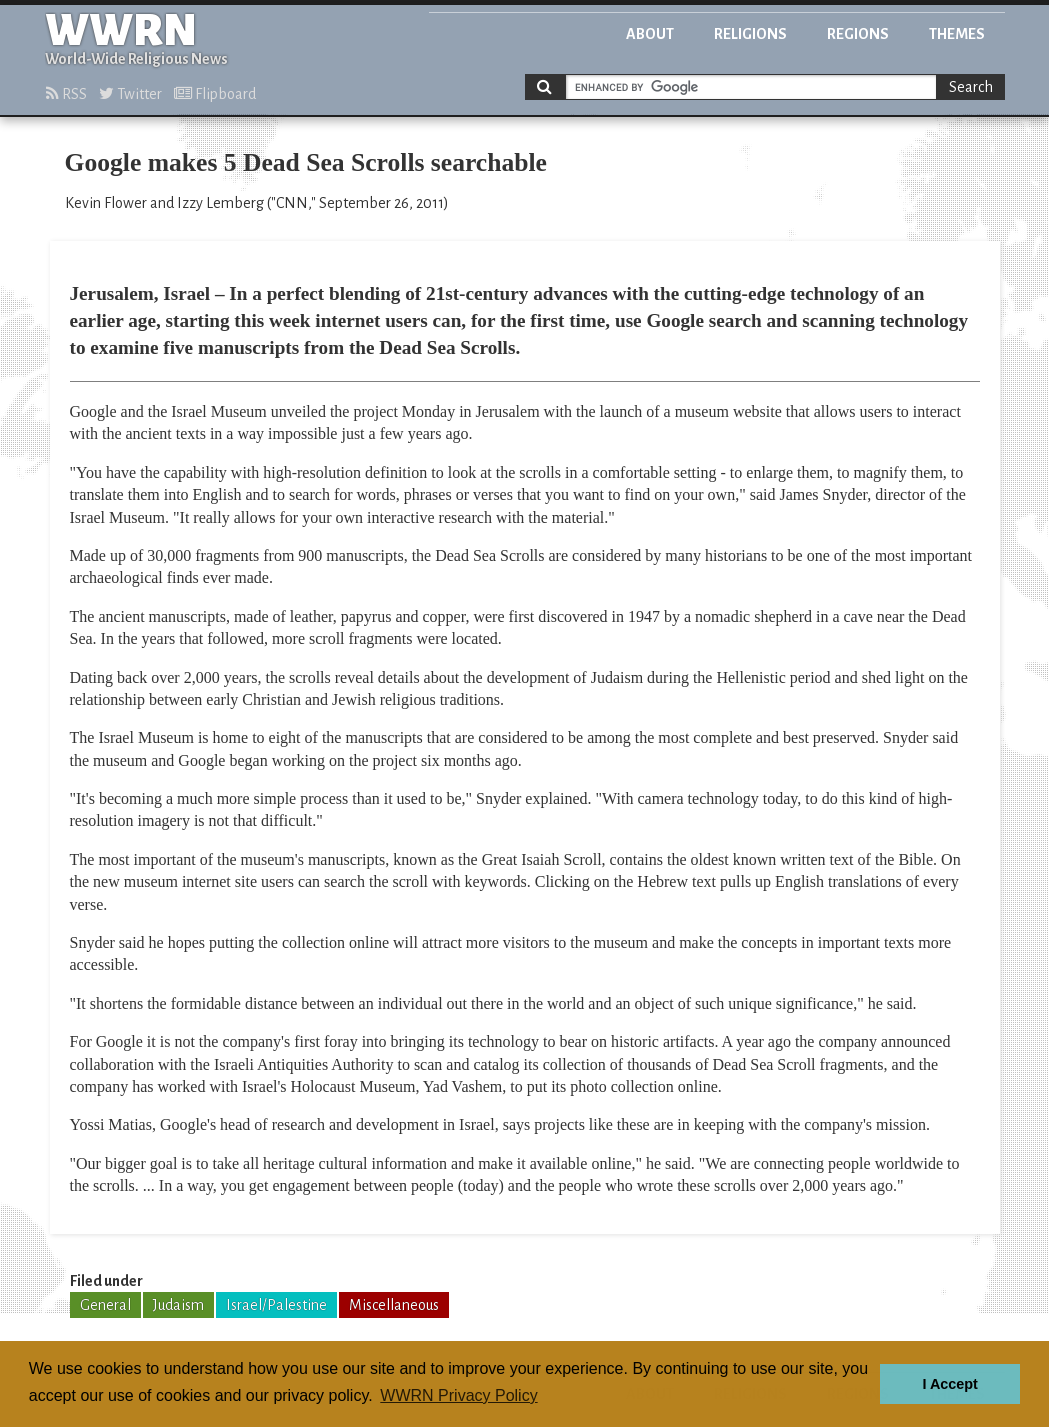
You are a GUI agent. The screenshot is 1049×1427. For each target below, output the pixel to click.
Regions (858, 34)
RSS (66, 94)
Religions (750, 34)
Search (971, 87)
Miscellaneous (394, 1305)
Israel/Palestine (276, 1305)
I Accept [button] (949, 1384)
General (105, 1305)
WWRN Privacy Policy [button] (458, 1395)
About (650, 34)
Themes (957, 34)
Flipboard (215, 94)
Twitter (130, 94)
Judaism (178, 1305)
